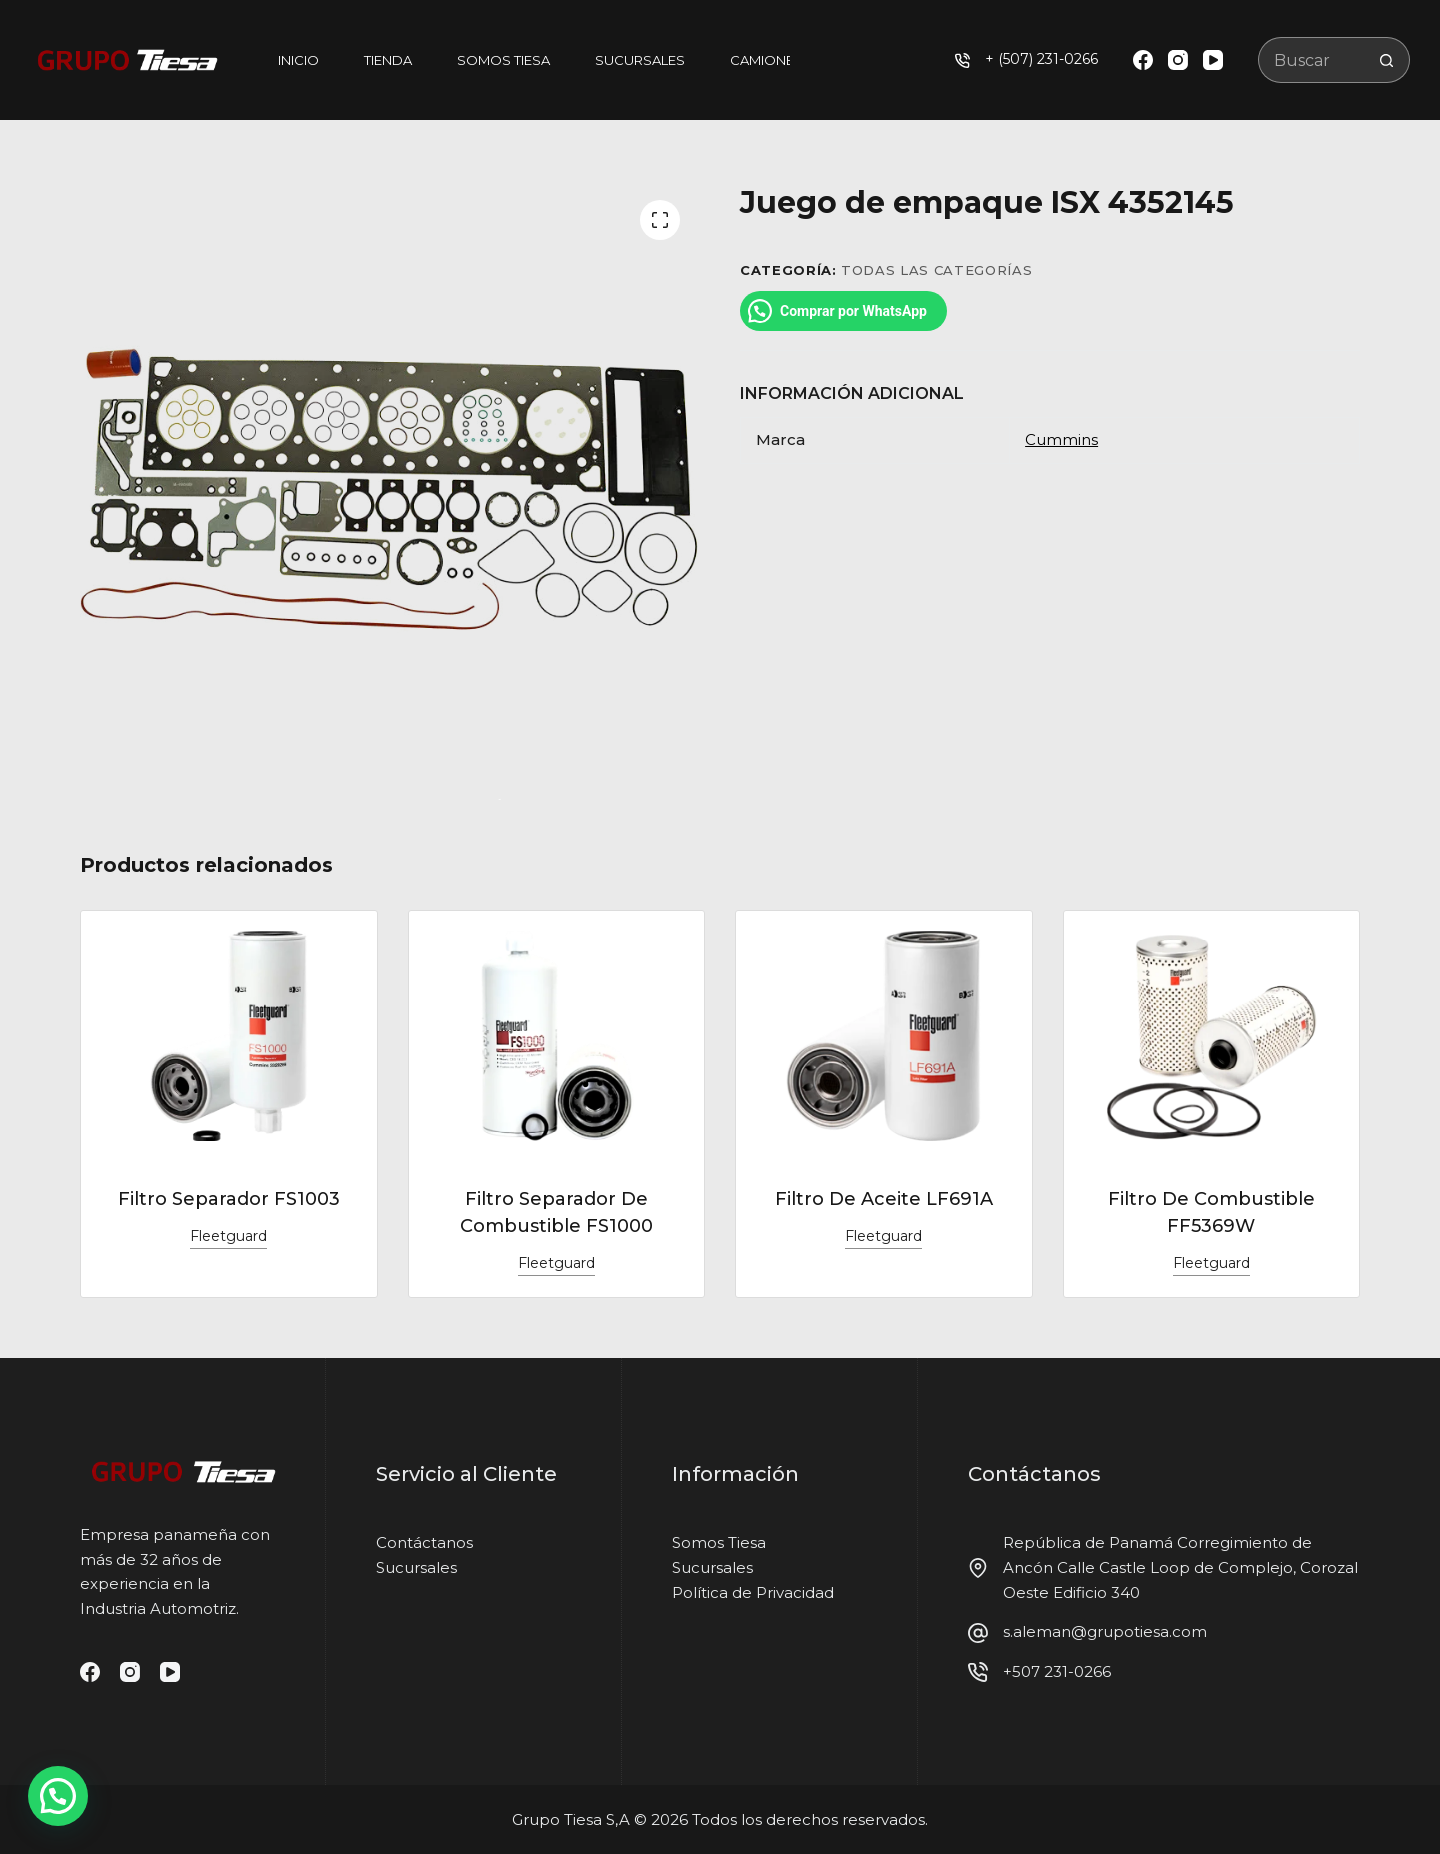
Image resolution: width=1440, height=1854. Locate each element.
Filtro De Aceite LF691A (884, 1199)
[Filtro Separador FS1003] (229, 1036)
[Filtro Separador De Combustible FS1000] (557, 1036)
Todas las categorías (936, 270)
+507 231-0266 (1057, 1671)
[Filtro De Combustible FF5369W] (1212, 1036)
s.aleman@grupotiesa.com (1105, 1631)
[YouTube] (1213, 60)
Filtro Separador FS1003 (229, 1199)
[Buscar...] (1311, 60)
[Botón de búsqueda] (1387, 60)
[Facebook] (1143, 60)
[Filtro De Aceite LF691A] (884, 1036)
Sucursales (640, 60)
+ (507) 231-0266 (1041, 59)
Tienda (388, 60)
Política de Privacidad (753, 1592)
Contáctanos (424, 1542)
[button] (58, 1796)
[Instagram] (1178, 60)
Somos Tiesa (503, 60)
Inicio (298, 60)
